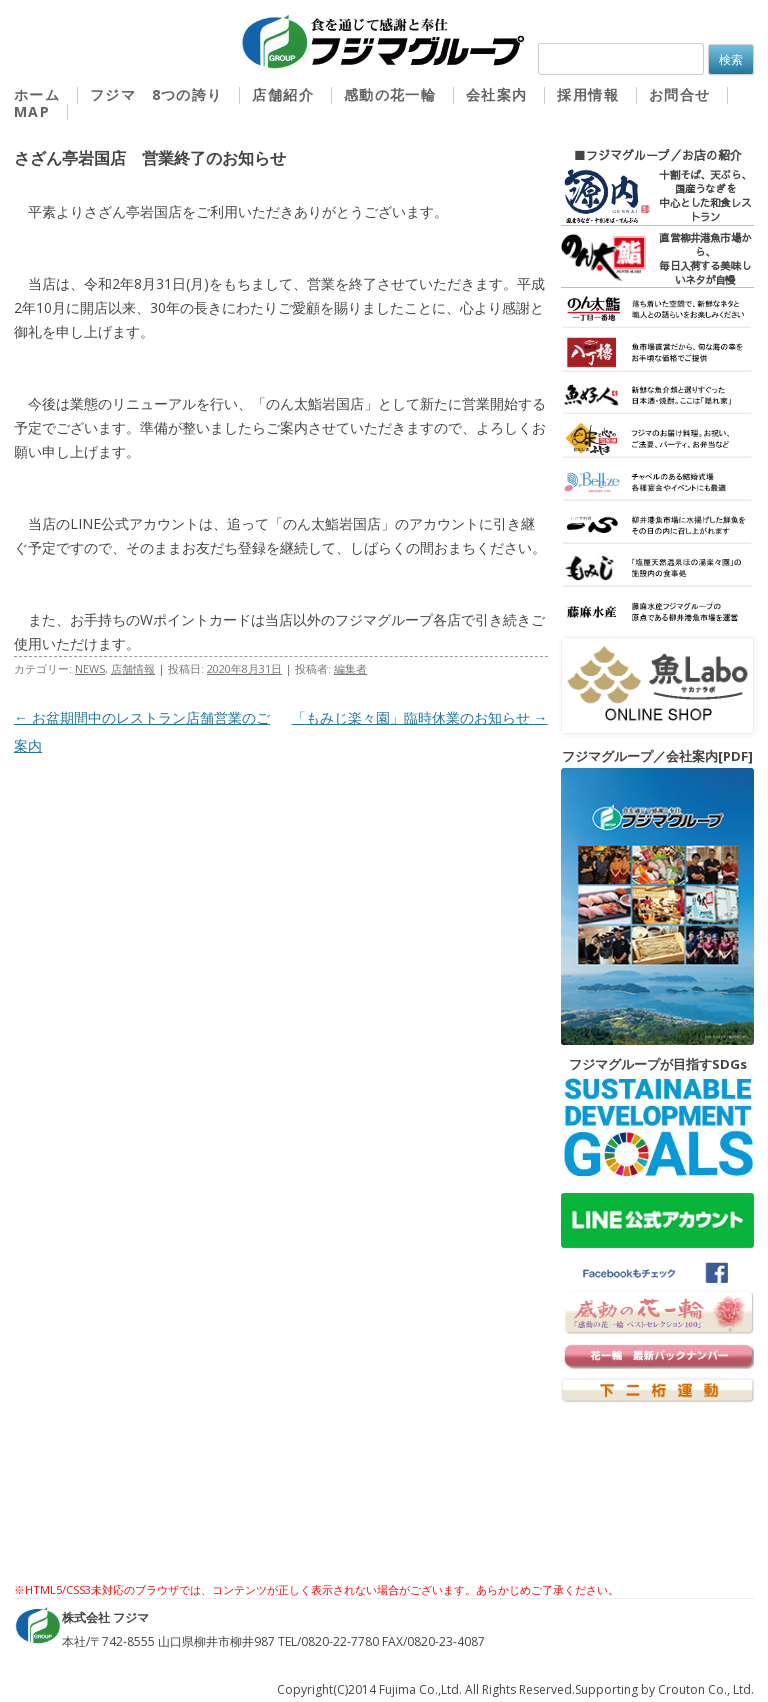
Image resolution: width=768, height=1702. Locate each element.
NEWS (90, 668)
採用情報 (588, 95)
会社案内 (497, 95)
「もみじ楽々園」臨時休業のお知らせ (420, 717)
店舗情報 (133, 668)
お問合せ (680, 95)
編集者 (350, 668)
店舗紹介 (283, 95)
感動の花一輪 (390, 95)
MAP (32, 112)
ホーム (37, 95)
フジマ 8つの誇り (156, 95)
